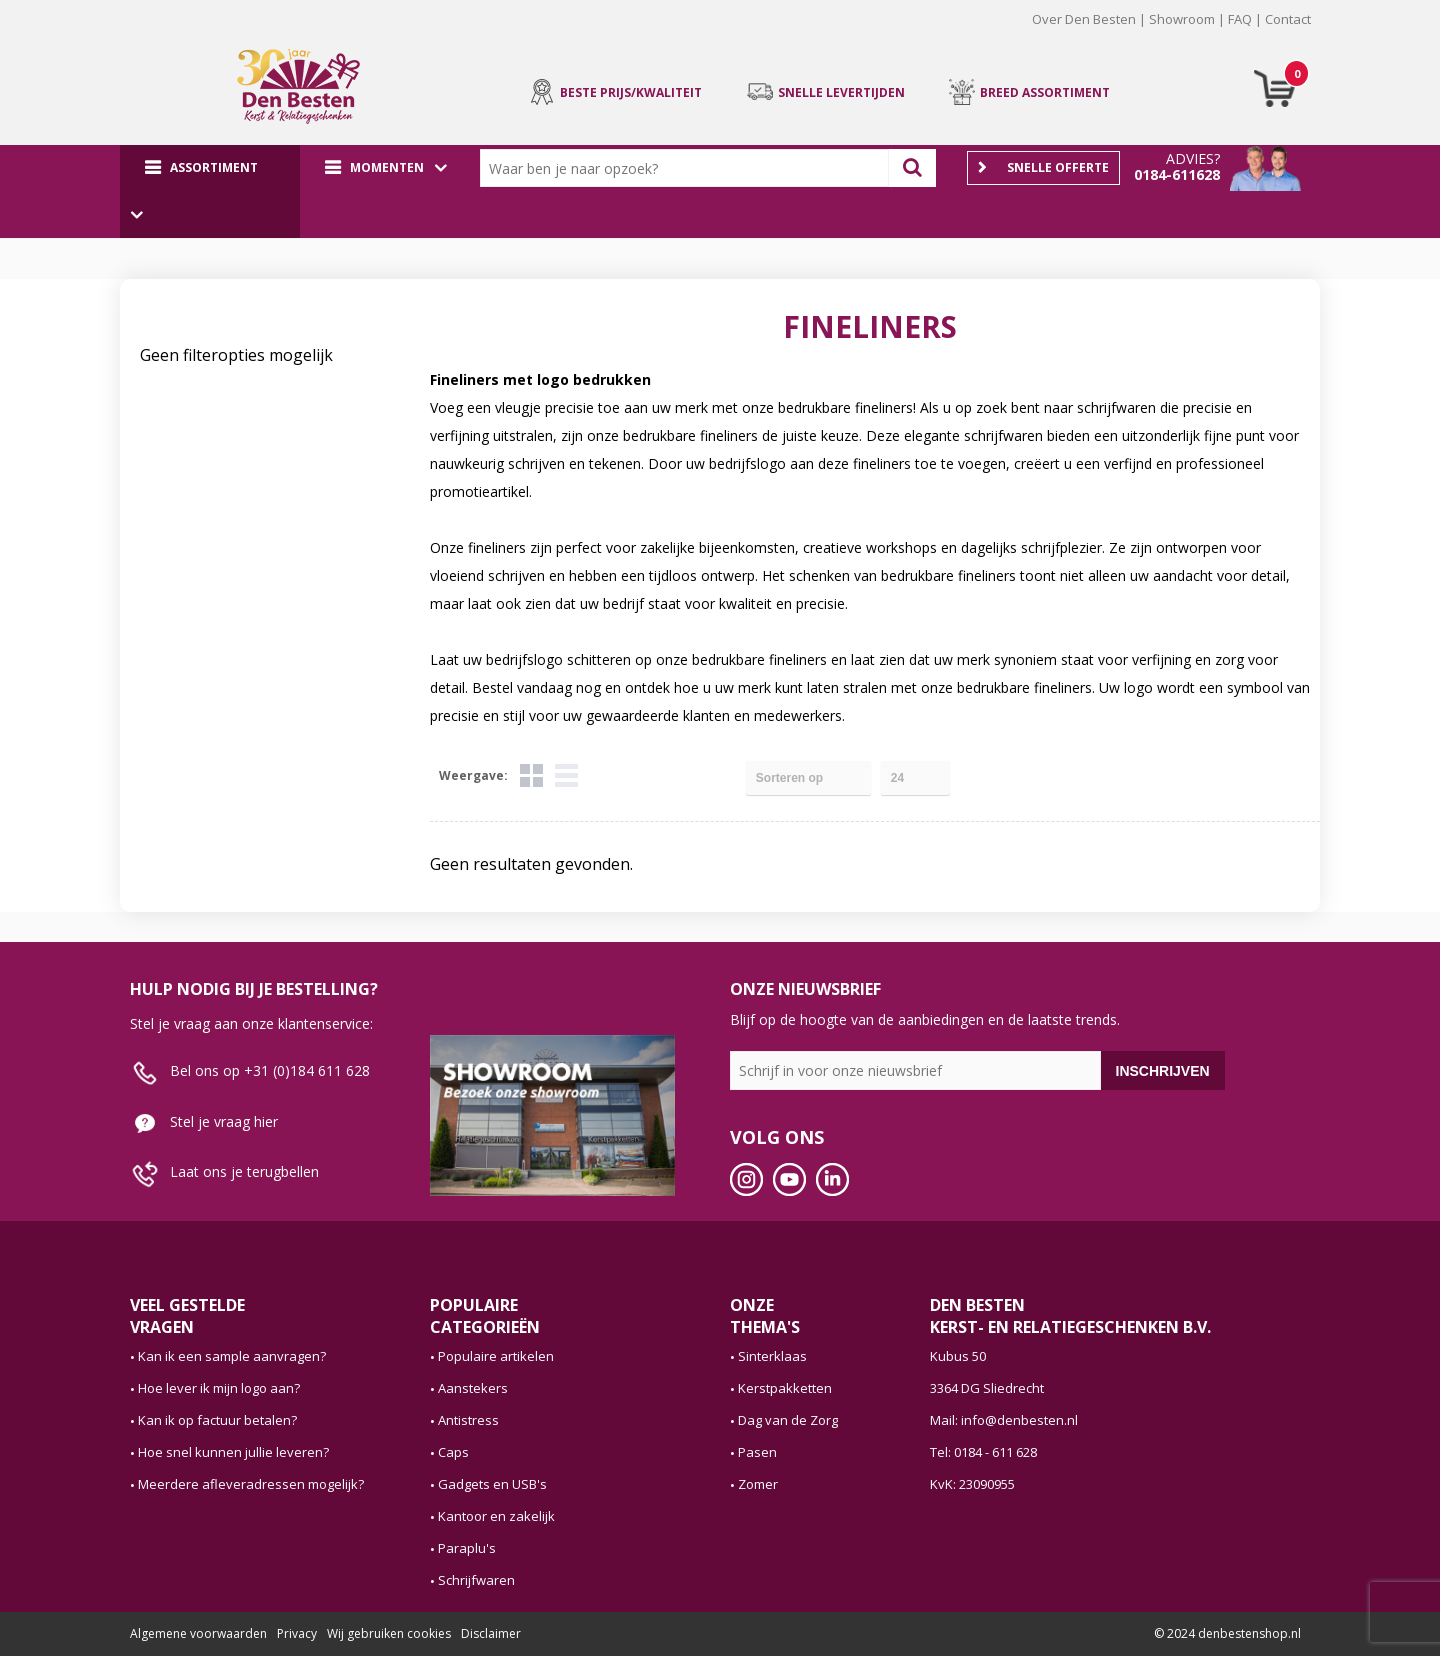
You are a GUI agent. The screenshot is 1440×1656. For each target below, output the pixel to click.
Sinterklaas (772, 1356)
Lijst (566, 775)
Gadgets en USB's (492, 1484)
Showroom (1182, 19)
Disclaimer (491, 1633)
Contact (1288, 19)
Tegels (531, 775)
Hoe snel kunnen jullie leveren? (233, 1452)
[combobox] (689, 168)
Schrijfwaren (476, 1580)
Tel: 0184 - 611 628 (983, 1452)
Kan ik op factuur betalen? (217, 1420)
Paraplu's (467, 1548)
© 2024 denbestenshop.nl (1227, 1633)
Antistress (468, 1420)
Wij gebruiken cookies (389, 1633)
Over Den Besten (1084, 19)
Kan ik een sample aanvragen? (232, 1356)
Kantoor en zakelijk (496, 1516)
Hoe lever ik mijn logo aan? (219, 1388)
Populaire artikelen (496, 1356)
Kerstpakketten (785, 1388)
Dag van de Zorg (788, 1420)
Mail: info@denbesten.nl (1004, 1420)
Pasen (757, 1452)
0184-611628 (1177, 174)
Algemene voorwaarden (198, 1633)
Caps (453, 1452)
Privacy (297, 1633)
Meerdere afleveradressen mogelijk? (251, 1484)
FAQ (1240, 19)
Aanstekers (473, 1388)
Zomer (758, 1484)
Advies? (1193, 158)
